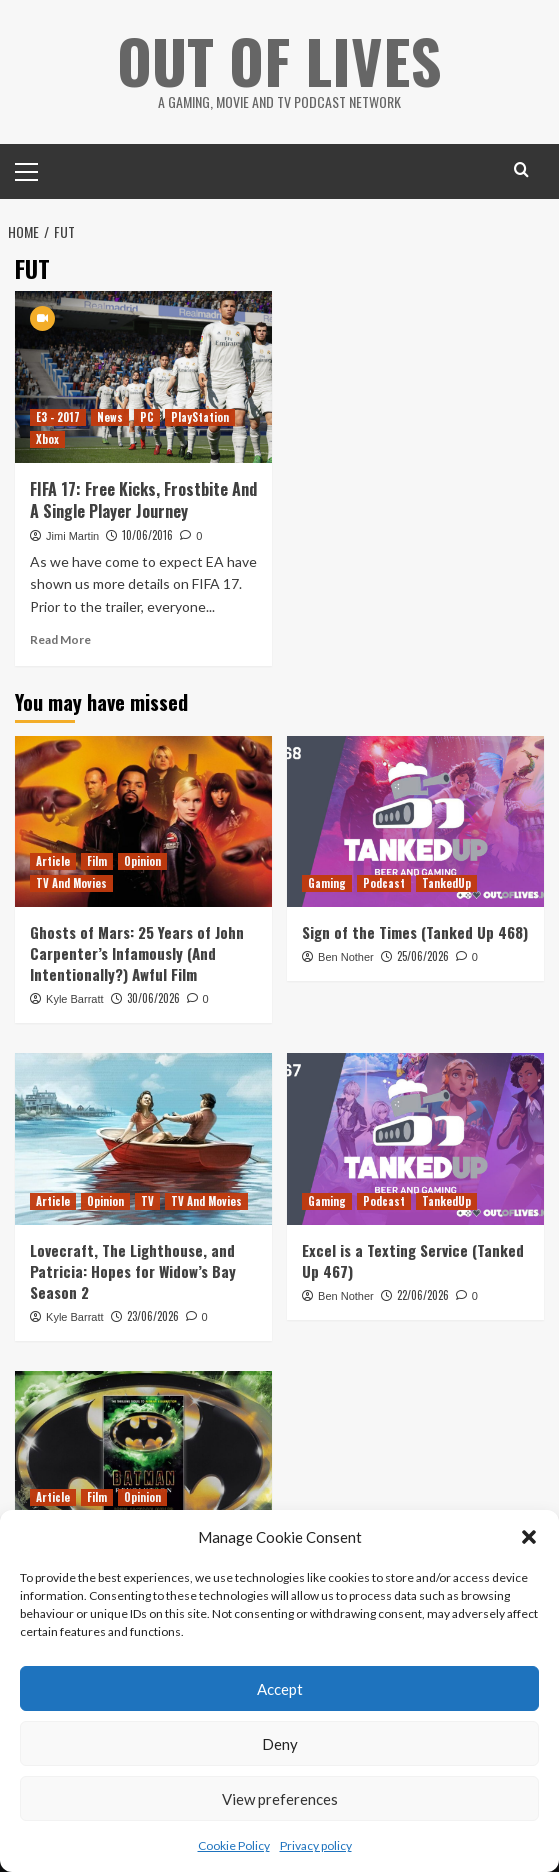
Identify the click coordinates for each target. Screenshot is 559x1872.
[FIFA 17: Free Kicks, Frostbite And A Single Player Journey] (143, 375)
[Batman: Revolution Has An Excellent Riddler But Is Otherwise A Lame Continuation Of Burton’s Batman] (143, 1455)
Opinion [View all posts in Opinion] (142, 860)
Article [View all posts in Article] (53, 860)
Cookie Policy (234, 1845)
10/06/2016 (147, 534)
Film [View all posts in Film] (97, 860)
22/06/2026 (423, 1294)
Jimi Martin (72, 535)
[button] (529, 1537)
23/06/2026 (153, 1315)
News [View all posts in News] (110, 416)
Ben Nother (346, 956)
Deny (280, 1744)
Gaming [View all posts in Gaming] (327, 882)
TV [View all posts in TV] (147, 1200)
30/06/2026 (153, 997)
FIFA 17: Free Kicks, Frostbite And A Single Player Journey (143, 499)
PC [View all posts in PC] (147, 416)
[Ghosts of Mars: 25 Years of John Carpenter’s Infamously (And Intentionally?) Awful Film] (143, 820)
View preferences (280, 1799)
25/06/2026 (423, 955)
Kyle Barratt (74, 998)
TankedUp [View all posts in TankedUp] (446, 882)
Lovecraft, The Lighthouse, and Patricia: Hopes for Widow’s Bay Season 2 (133, 1270)
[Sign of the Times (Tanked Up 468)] (415, 820)
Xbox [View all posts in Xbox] (47, 438)
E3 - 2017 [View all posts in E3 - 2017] (58, 416)
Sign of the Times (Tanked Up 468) (415, 931)
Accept (280, 1689)
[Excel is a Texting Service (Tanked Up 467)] (415, 1138)
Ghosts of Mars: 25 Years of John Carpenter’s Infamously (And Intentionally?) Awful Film (137, 952)
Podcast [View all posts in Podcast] (384, 882)
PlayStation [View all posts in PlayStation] (200, 416)
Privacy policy (316, 1845)
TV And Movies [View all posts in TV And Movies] (71, 882)
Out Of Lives (279, 59)
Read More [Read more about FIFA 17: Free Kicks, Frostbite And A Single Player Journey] (60, 638)
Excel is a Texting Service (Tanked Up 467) (413, 1259)
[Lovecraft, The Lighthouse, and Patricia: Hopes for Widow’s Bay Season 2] (143, 1138)
